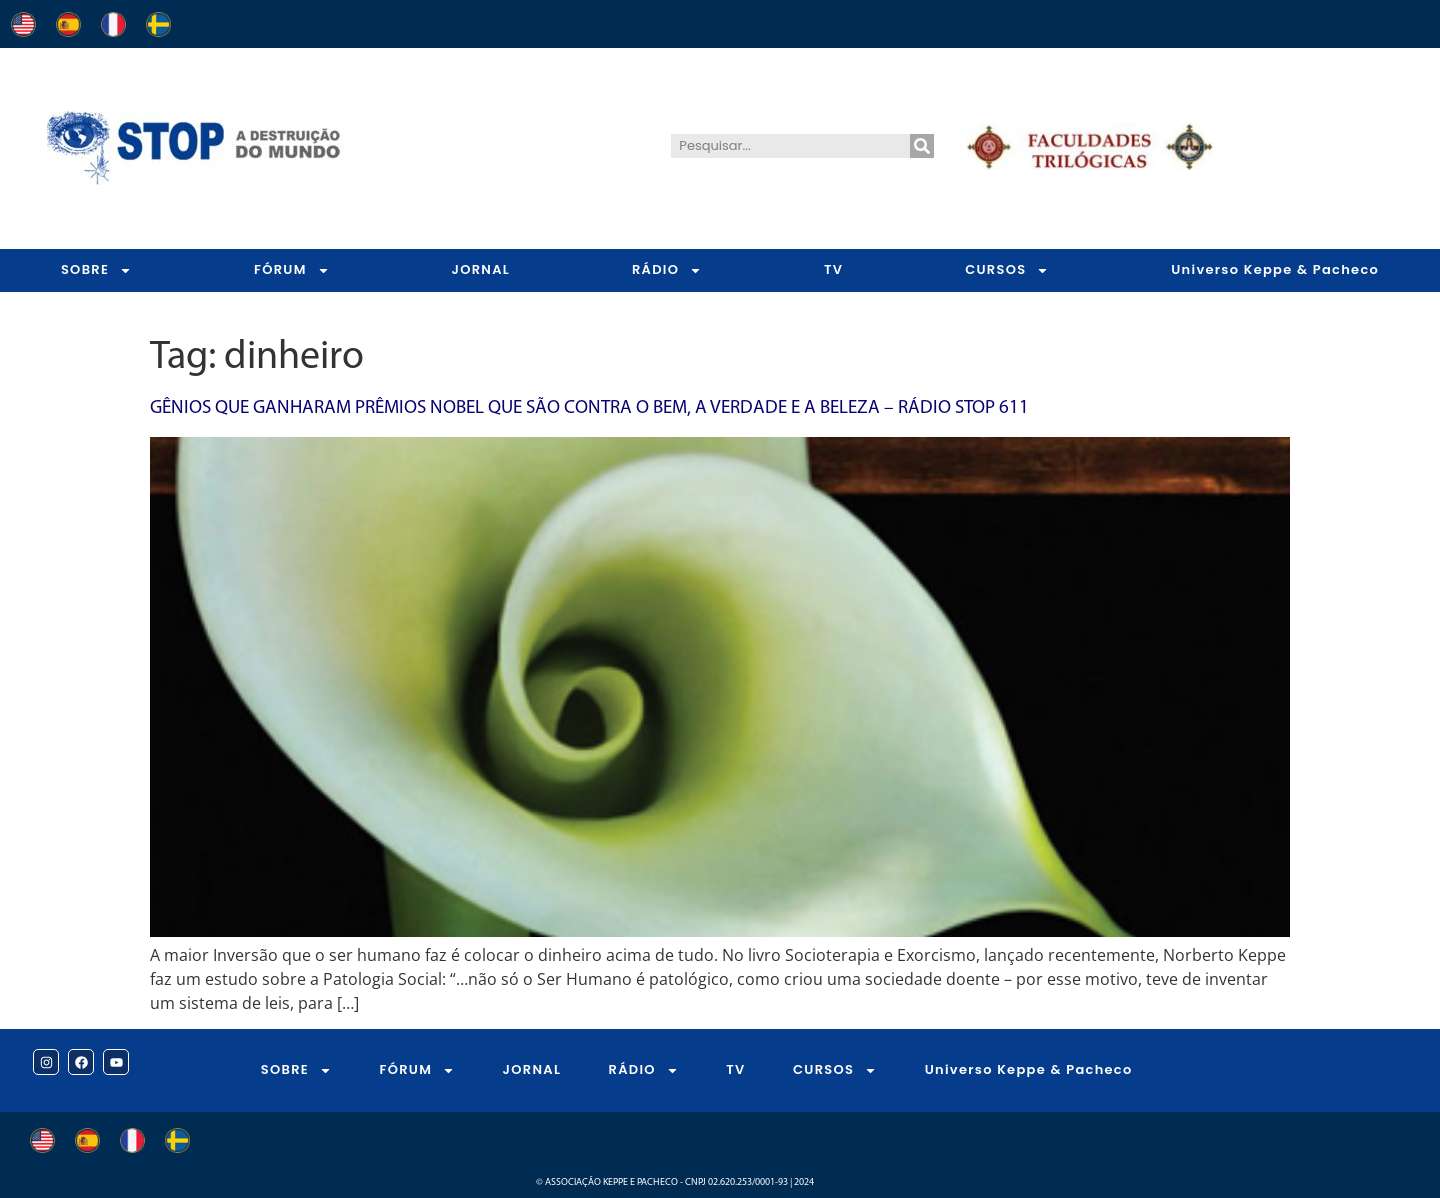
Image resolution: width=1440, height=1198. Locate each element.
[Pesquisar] (922, 146)
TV (833, 269)
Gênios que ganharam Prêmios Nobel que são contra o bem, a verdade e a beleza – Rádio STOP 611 (589, 408)
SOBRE (96, 270)
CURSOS (1007, 270)
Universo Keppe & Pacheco (1029, 1069)
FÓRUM (292, 270)
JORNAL (480, 269)
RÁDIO (667, 270)
